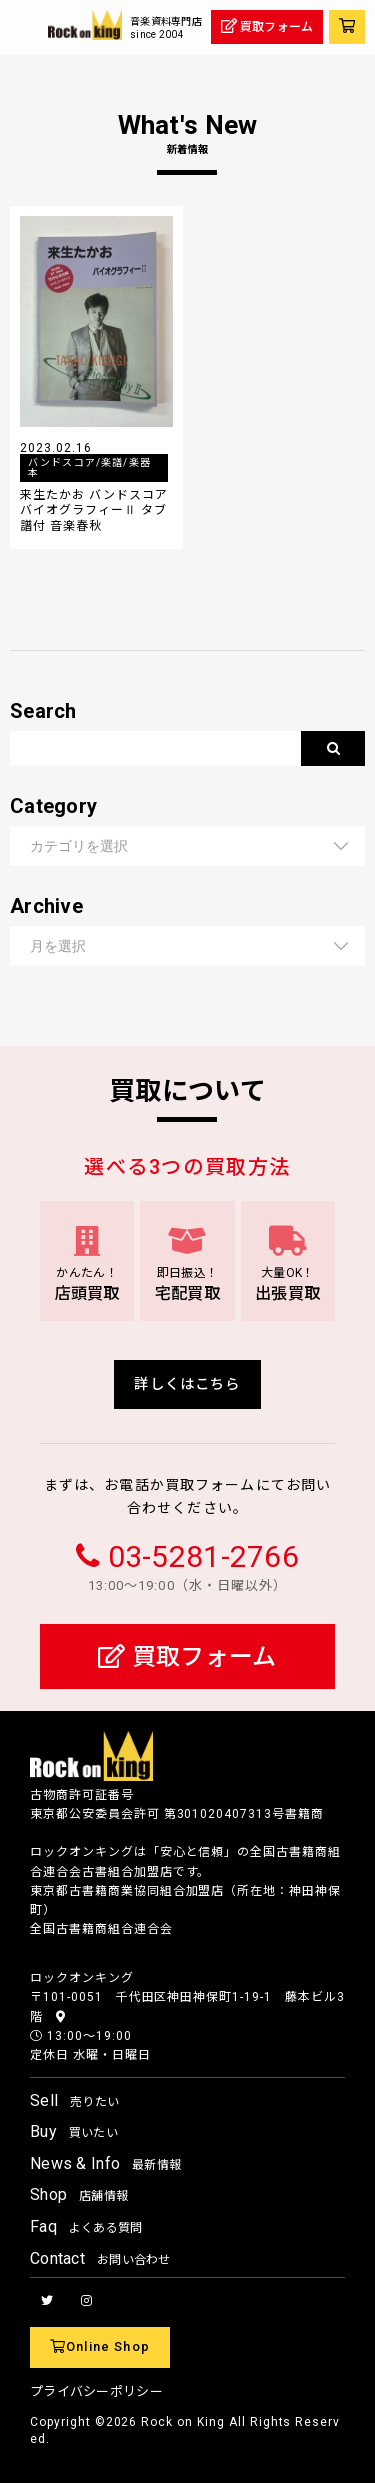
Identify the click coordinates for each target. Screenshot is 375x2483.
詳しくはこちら (187, 1384)
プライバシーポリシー (96, 2391)
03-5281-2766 (203, 1556)
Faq (86, 2226)
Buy (74, 2131)
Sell (74, 2100)
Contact (100, 2258)
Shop (79, 2194)
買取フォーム (187, 1657)
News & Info (105, 2163)
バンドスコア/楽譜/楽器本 (89, 467)
